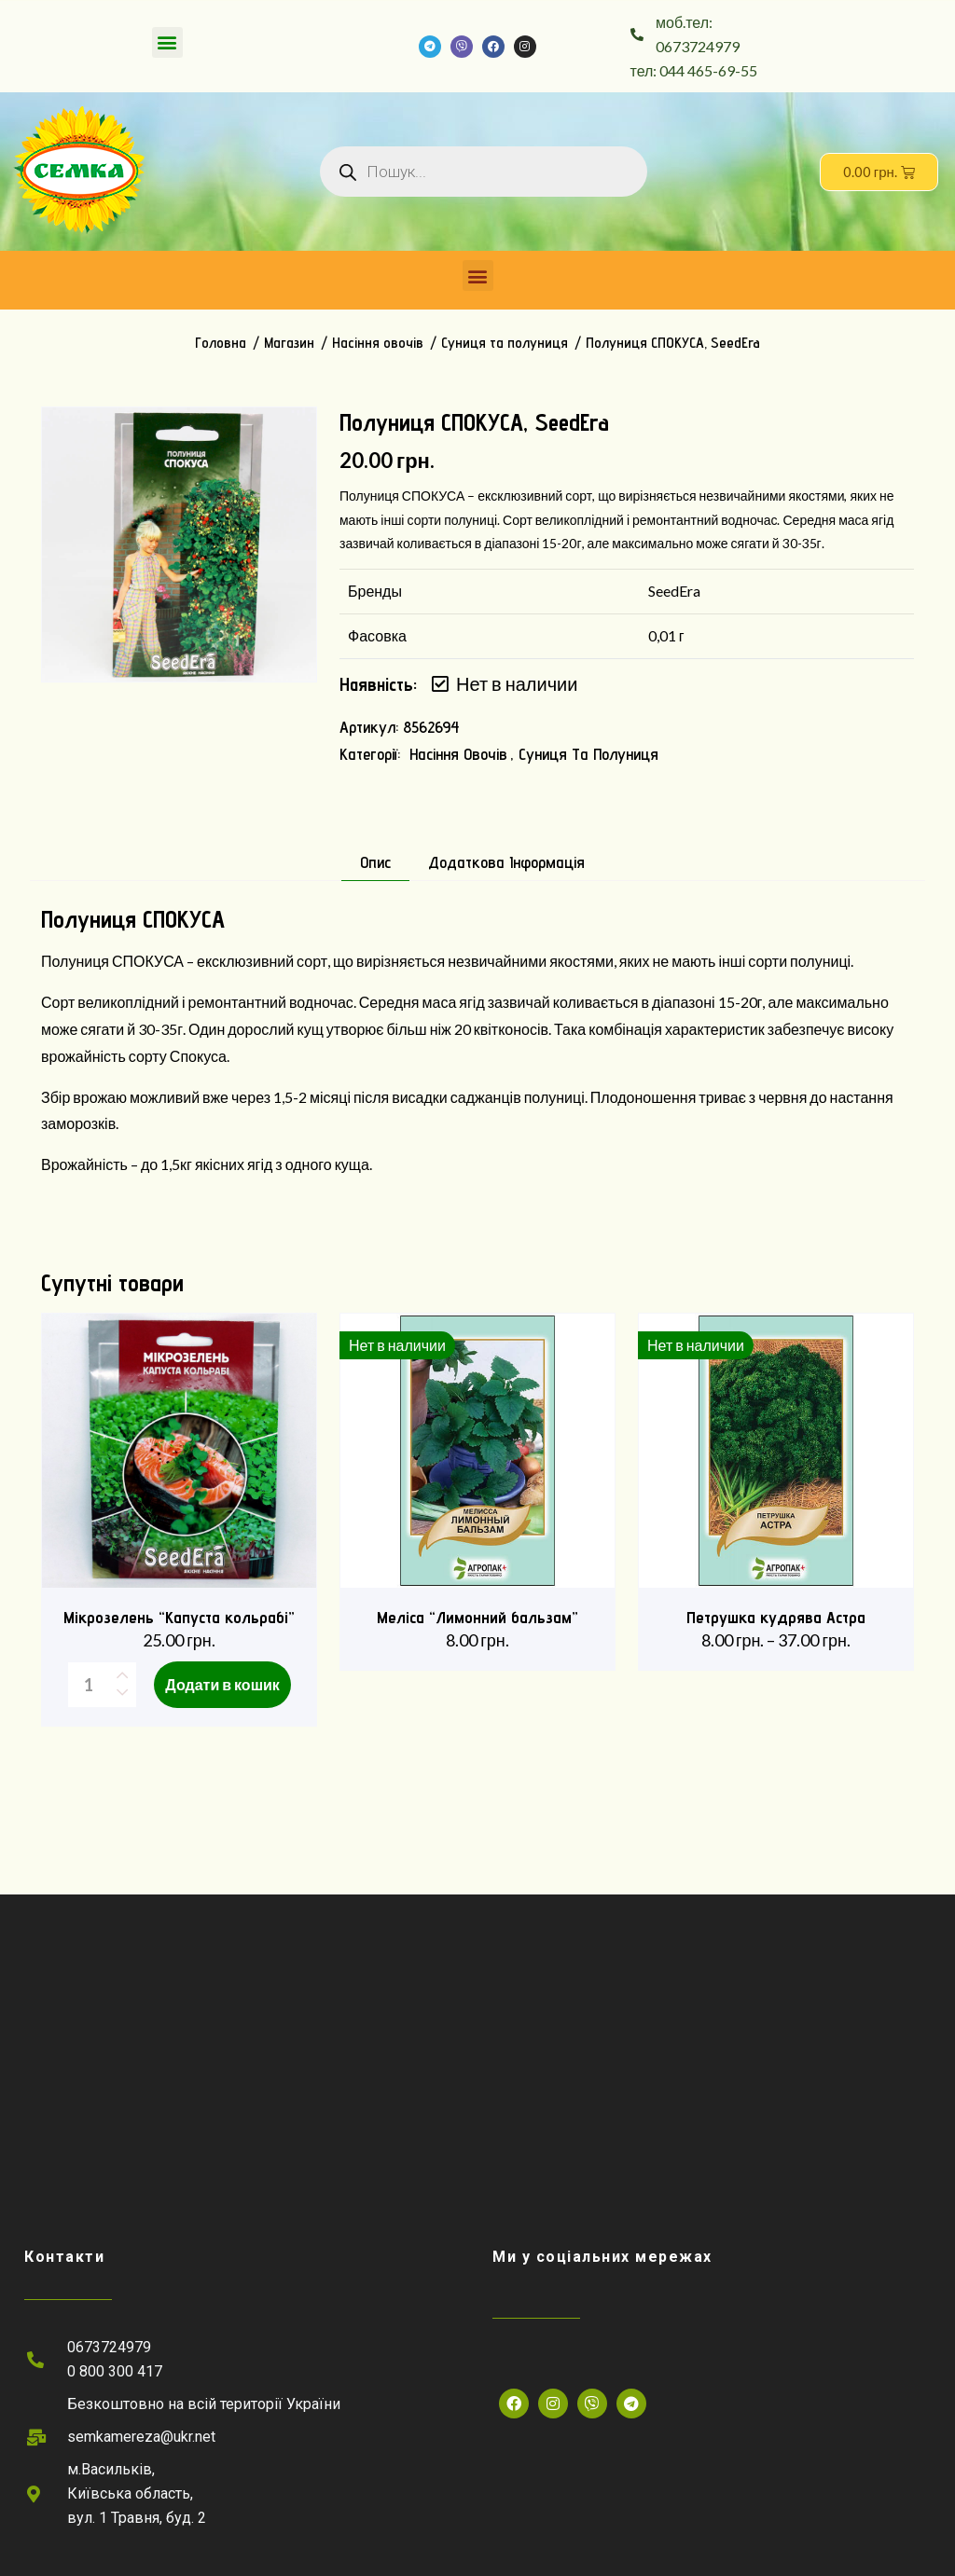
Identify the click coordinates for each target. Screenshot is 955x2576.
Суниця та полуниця (504, 342)
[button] (167, 42)
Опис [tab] (375, 863)
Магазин (289, 342)
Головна (220, 342)
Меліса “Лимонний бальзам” (477, 1617)
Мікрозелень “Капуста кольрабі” (179, 1617)
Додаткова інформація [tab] (506, 863)
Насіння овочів (377, 342)
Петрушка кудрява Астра (775, 1617)
